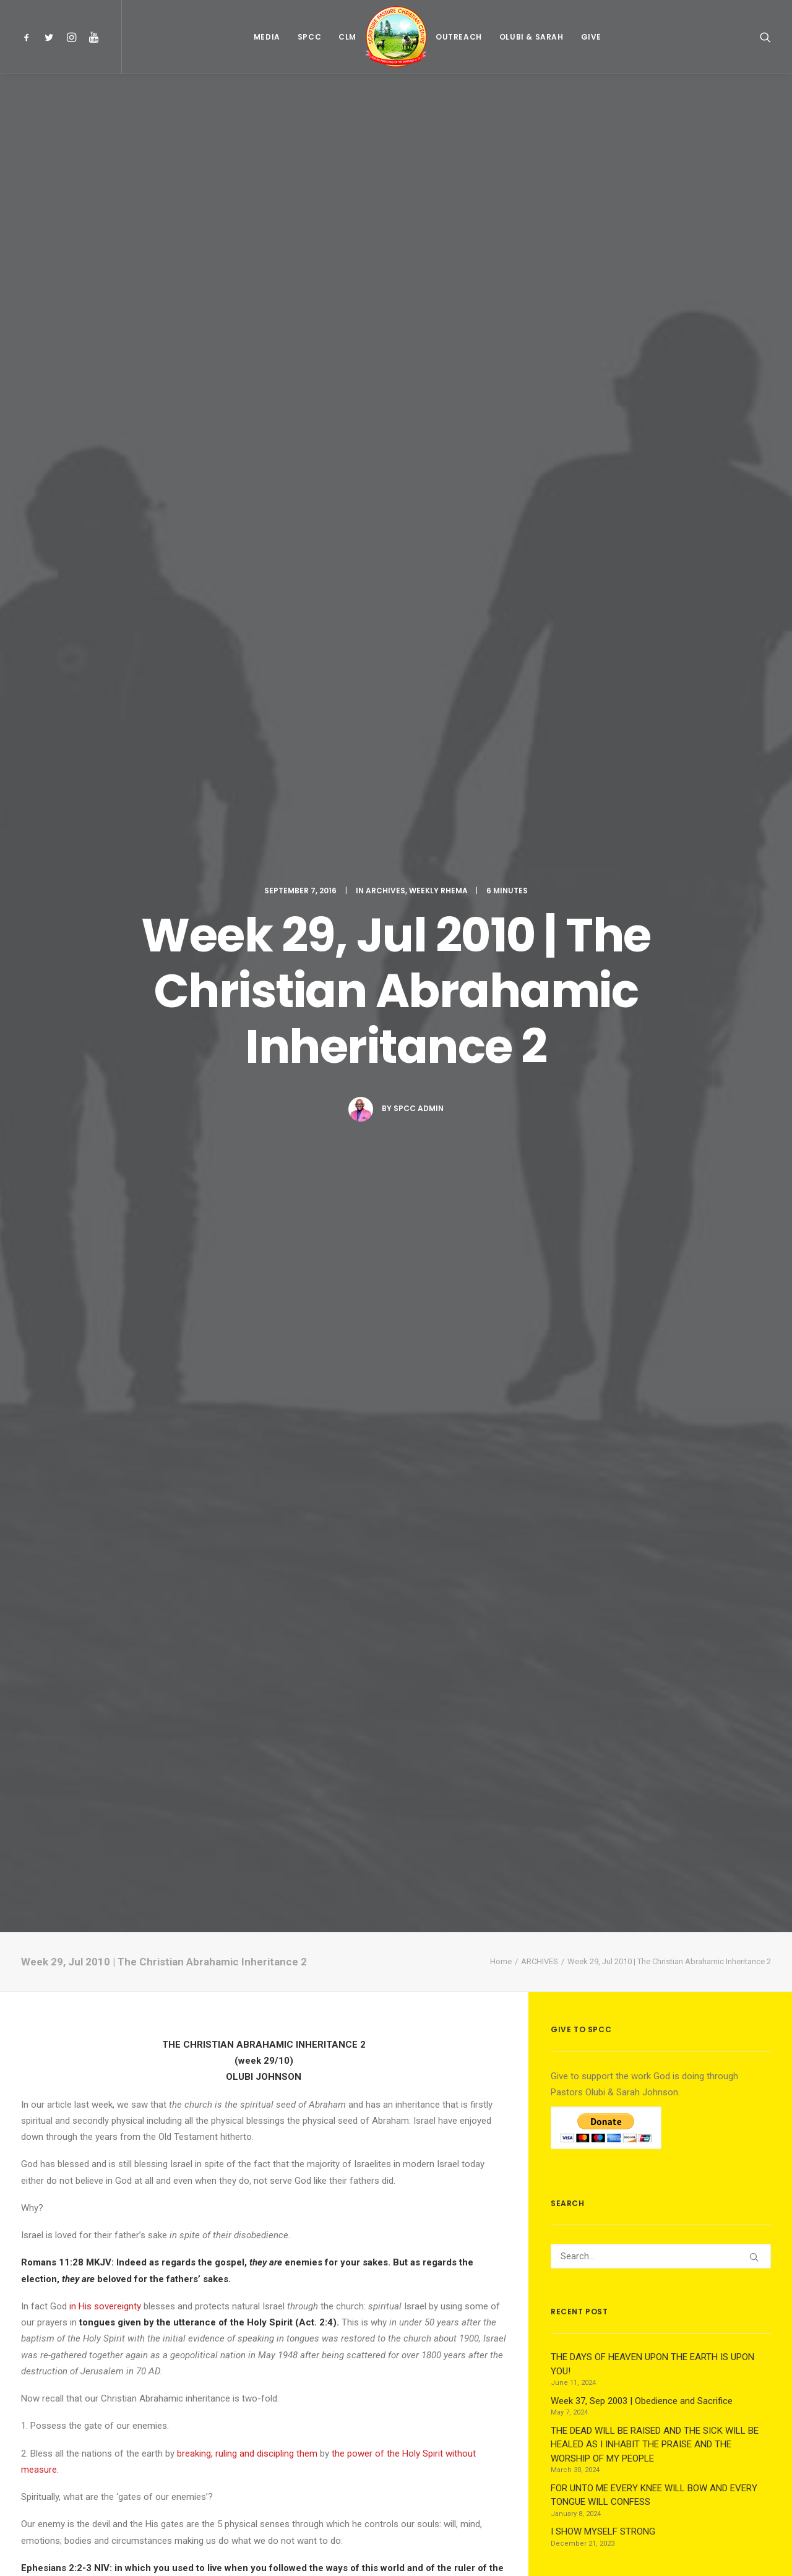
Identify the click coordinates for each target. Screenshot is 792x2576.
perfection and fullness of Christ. (416, 1541)
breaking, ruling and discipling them (247, 921)
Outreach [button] (459, 37)
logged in (116, 2216)
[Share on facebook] (199, 2126)
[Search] (661, 723)
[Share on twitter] (215, 2126)
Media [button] (267, 37)
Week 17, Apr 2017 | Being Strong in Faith (262, 1971)
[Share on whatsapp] (279, 2126)
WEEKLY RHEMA (438, 124)
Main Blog (396, 2489)
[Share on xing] (311, 2126)
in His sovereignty (105, 773)
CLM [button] (347, 37)
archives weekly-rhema (69, 1629)
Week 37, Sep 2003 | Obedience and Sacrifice (93, 1968)
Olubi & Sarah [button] (531, 37)
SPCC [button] (309, 37)
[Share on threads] (231, 2126)
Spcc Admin (419, 342)
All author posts (170, 1748)
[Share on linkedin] (263, 2126)
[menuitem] (29, 37)
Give (591, 37)
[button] (29, 37)
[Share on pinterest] (247, 2126)
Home (501, 429)
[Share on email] (328, 2126)
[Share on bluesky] (295, 2126)
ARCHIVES (385, 124)
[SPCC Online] (396, 36)
